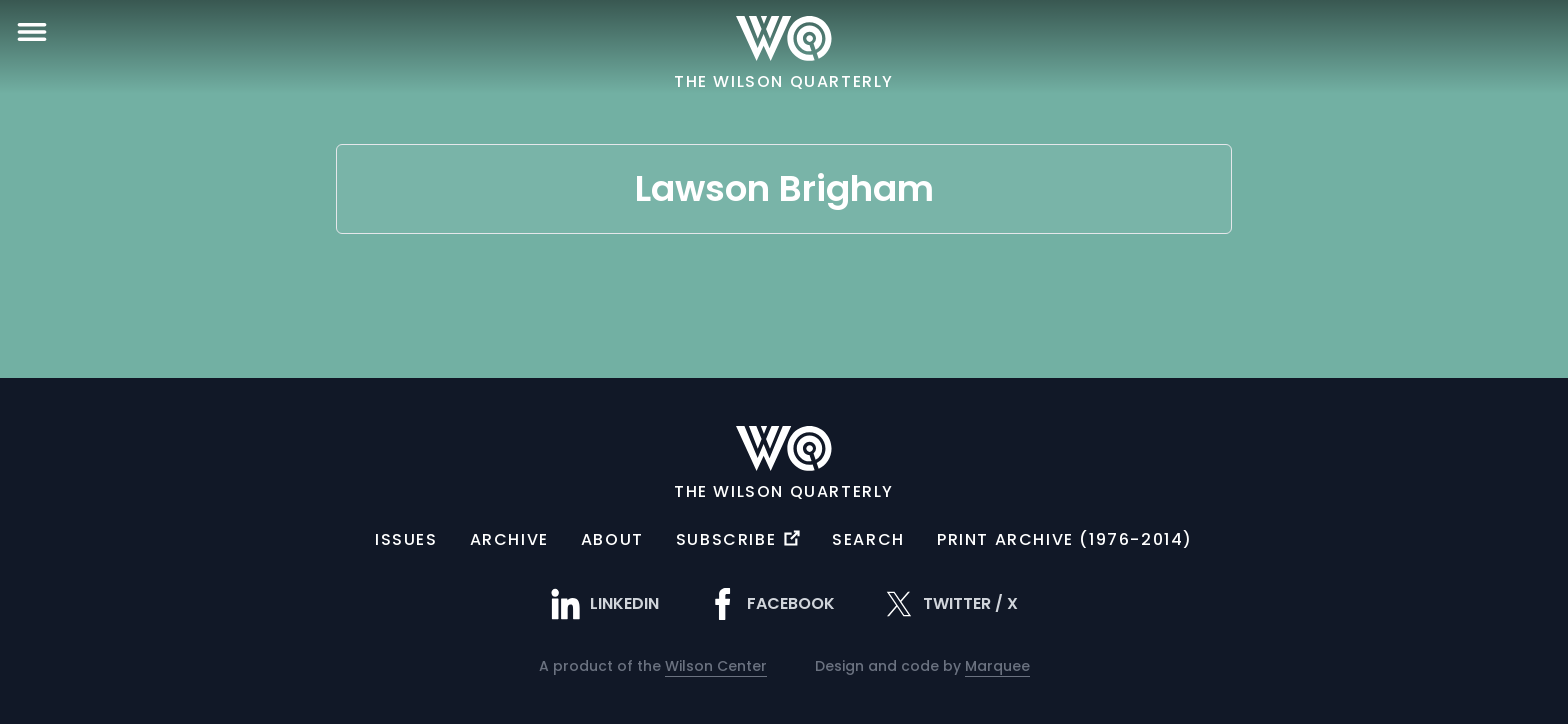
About (612, 539)
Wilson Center (716, 666)
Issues (406, 539)
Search (868, 539)
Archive (509, 539)
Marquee (997, 666)
